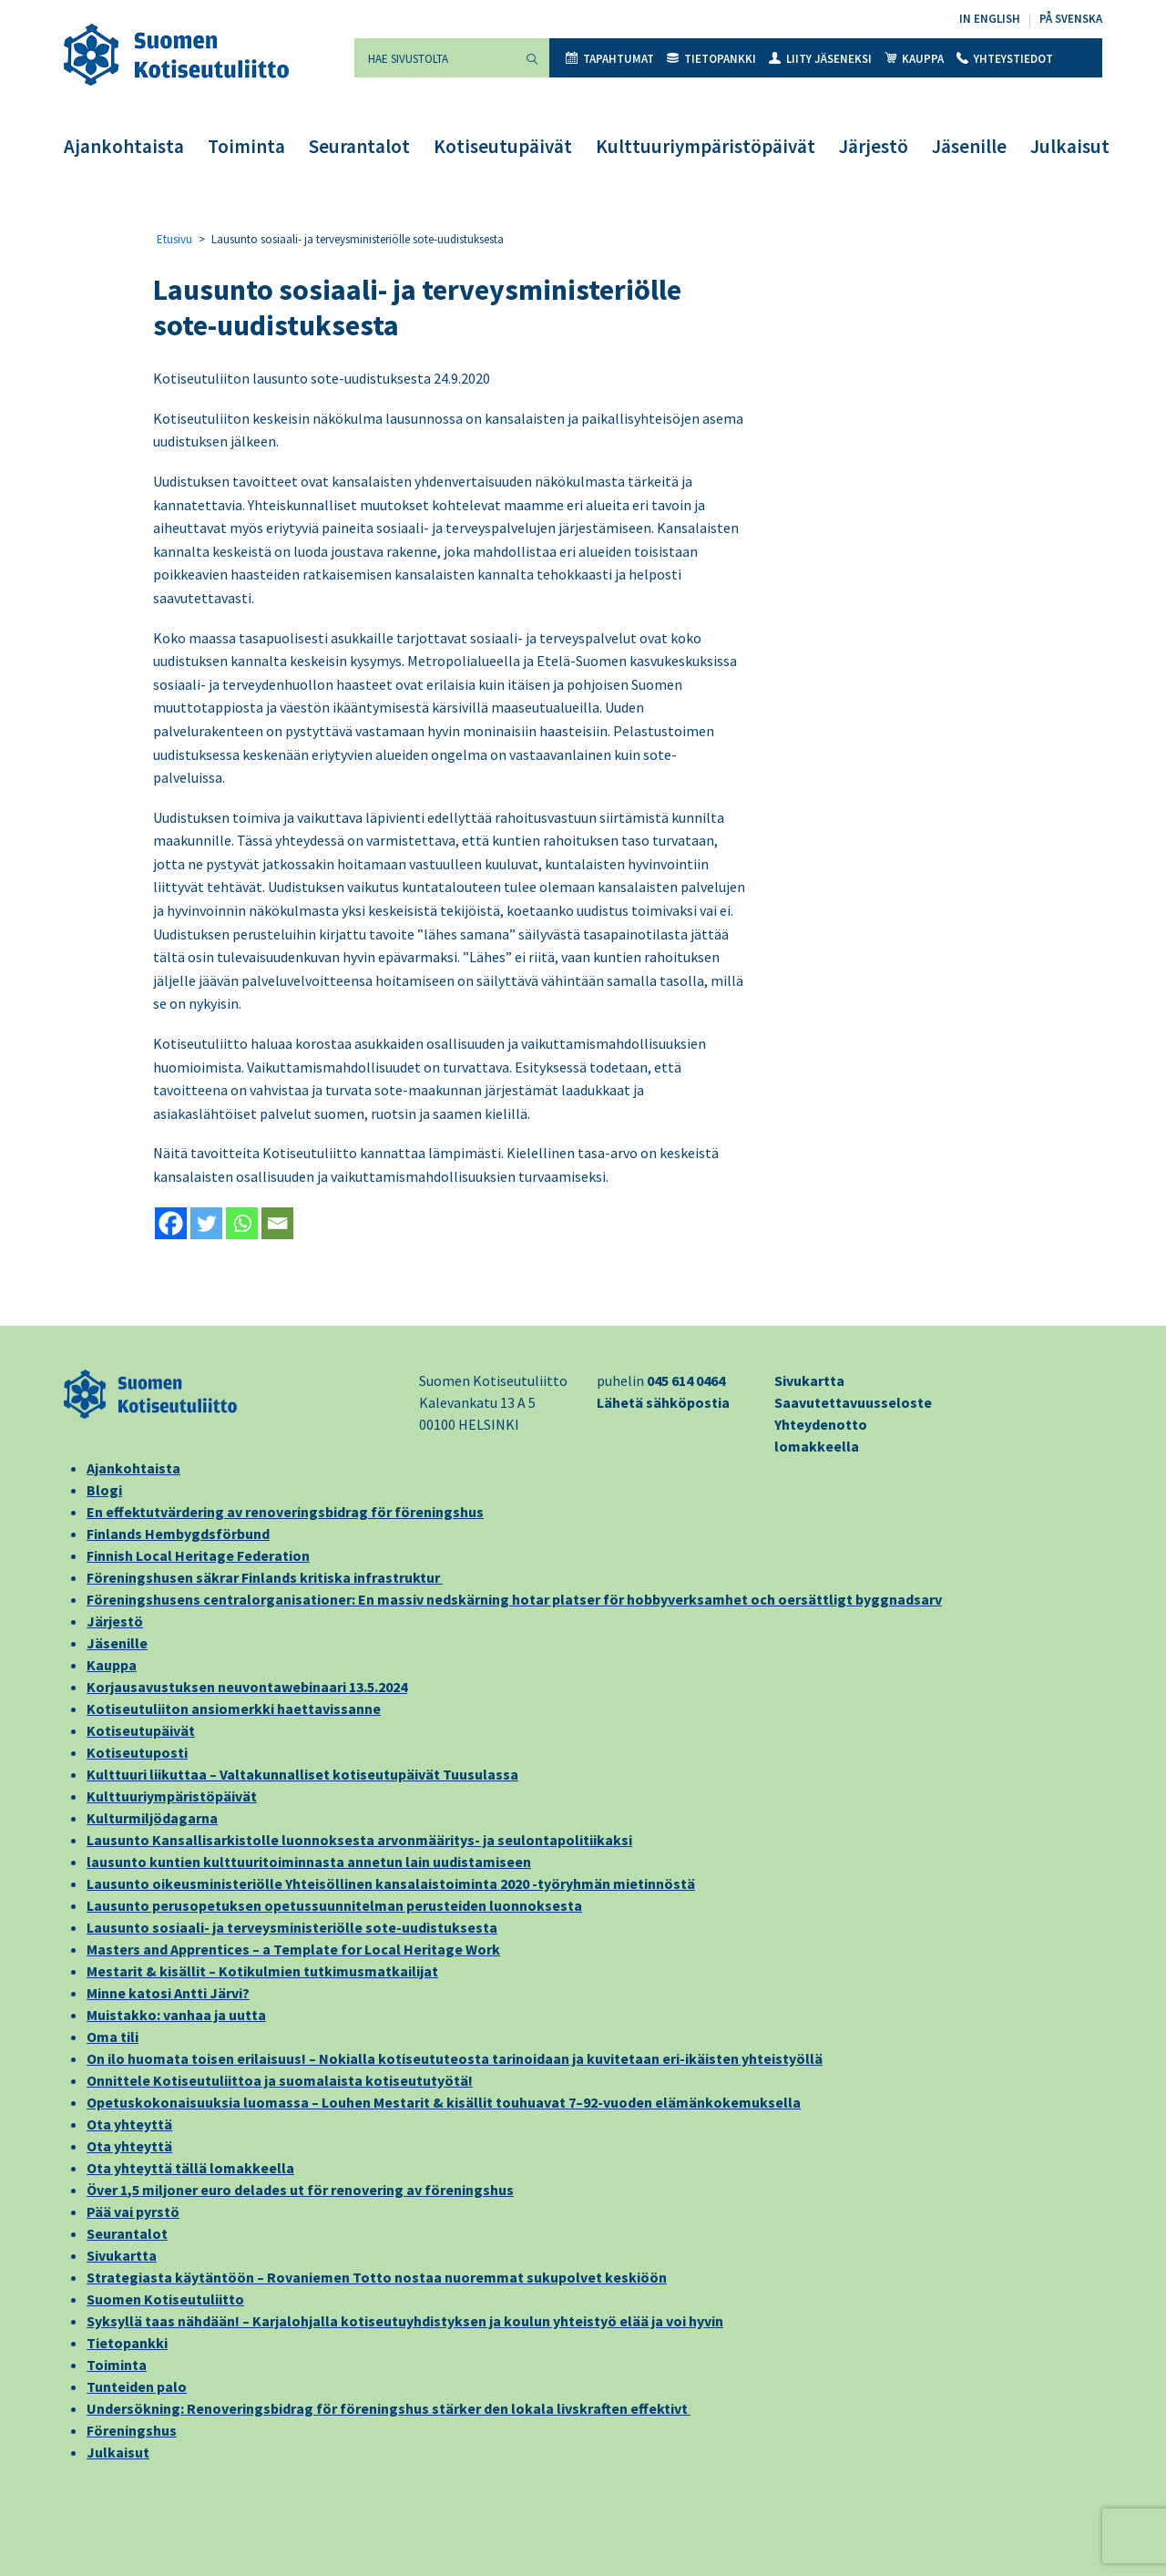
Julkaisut (1070, 146)
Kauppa (914, 59)
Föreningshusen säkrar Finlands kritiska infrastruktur (265, 1577)
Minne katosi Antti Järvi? (168, 1993)
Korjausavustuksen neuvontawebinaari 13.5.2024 (247, 1687)
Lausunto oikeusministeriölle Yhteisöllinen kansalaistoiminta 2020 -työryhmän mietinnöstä (391, 1883)
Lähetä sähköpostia (663, 1402)
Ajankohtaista (124, 146)
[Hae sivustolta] (434, 57)
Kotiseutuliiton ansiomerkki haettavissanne (234, 1708)
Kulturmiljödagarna (152, 1818)
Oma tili (112, 2036)
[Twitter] (206, 1223)
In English (989, 18)
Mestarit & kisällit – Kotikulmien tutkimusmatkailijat (262, 1971)
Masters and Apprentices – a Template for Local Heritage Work (293, 1949)
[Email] (277, 1223)
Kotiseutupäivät (503, 146)
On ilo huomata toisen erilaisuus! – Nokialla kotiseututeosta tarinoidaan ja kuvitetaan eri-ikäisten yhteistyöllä (455, 2058)
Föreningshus (132, 2430)
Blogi (104, 1490)
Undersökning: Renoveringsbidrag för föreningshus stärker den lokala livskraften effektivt (388, 2408)
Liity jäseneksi (820, 59)
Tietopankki (711, 59)
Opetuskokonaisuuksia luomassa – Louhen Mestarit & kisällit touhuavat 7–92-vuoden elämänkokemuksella (444, 2102)
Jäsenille (969, 146)
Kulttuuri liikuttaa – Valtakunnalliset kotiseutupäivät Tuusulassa (302, 1774)
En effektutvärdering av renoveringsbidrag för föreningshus (285, 1512)
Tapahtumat (610, 59)
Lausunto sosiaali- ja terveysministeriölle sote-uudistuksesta (292, 1927)
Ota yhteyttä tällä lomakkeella (190, 2168)
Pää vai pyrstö (133, 2211)
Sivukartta (809, 1380)
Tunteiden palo (137, 2386)
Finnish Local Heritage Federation (198, 1555)
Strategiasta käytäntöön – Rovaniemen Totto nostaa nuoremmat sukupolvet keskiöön (377, 2277)
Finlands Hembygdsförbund (178, 1533)
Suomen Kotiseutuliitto (165, 2299)
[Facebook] (171, 1223)
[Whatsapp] (242, 1223)
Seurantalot (359, 146)
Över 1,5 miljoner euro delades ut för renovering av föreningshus (300, 2190)
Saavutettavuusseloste (853, 1402)
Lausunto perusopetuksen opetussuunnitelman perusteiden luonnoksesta (334, 1905)
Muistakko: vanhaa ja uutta (176, 2015)
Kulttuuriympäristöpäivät (705, 146)
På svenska (1070, 18)
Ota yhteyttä (129, 2124)
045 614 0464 (686, 1380)
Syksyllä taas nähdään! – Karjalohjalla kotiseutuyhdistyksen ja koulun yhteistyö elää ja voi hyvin (405, 2321)
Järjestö (873, 146)
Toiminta (246, 146)
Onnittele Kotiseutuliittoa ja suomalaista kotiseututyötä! (280, 2080)
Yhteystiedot (1004, 59)
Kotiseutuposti (137, 1752)
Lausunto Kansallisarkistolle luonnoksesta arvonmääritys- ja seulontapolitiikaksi (359, 1840)
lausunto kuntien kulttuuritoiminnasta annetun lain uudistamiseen (309, 1861)
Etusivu (174, 239)
